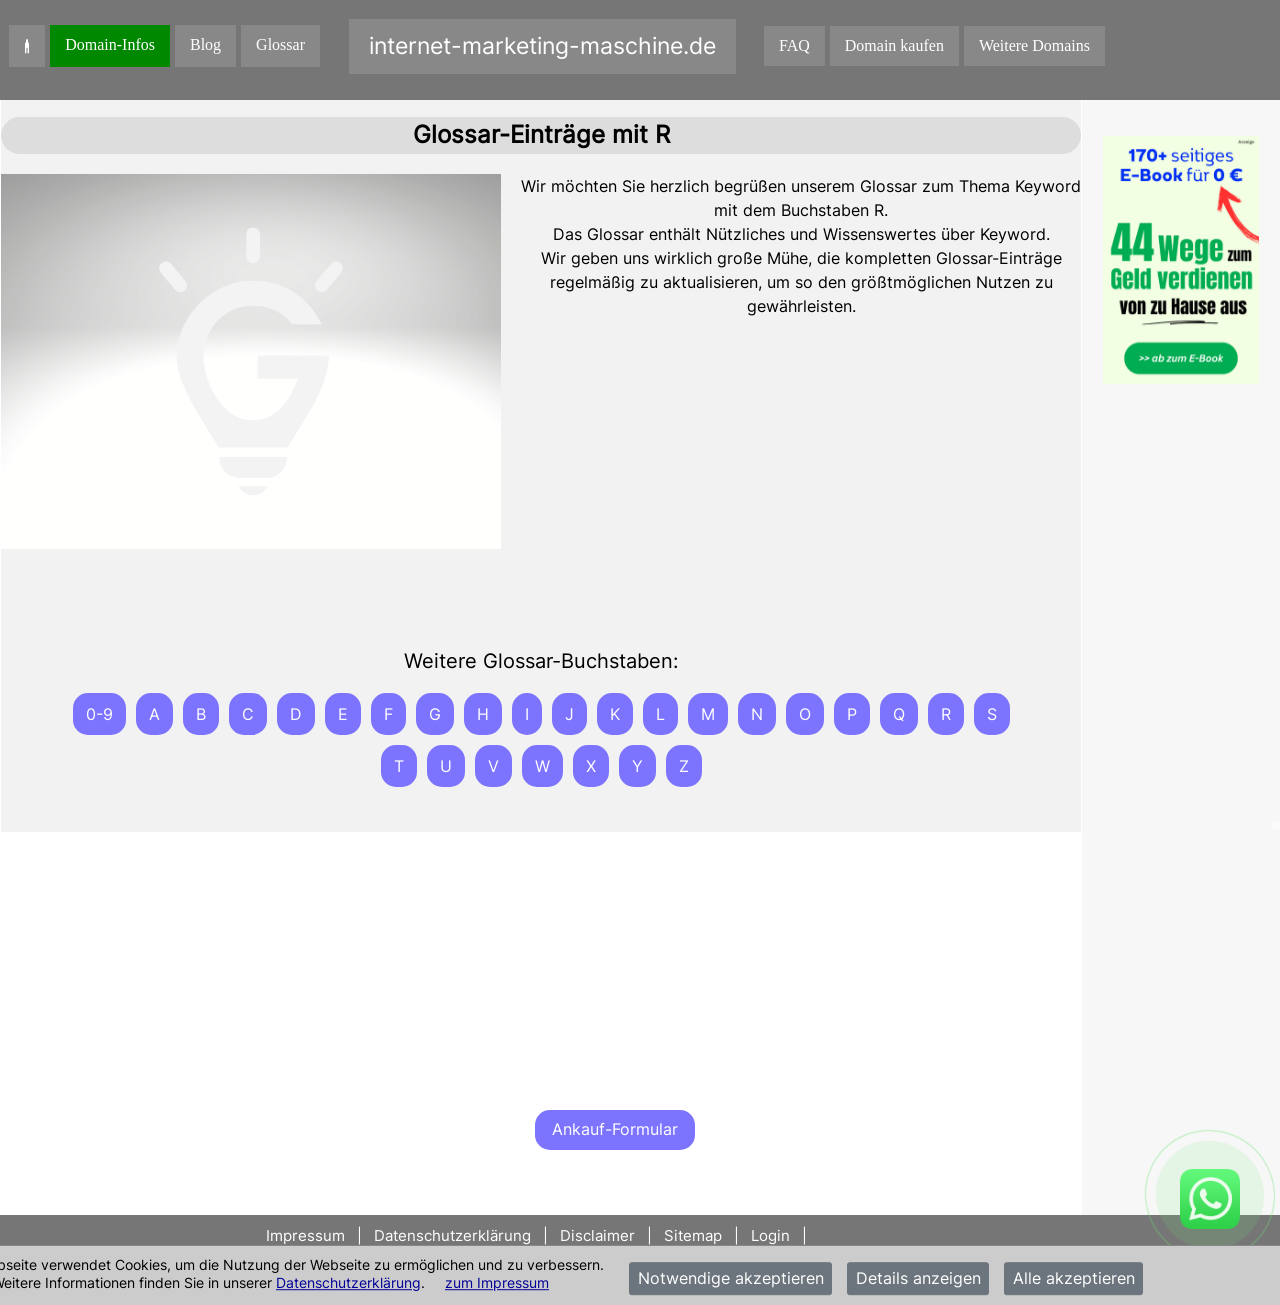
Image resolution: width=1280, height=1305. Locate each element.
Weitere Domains (1034, 45)
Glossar (280, 44)
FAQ (794, 45)
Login (770, 1235)
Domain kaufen (894, 45)
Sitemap (693, 1235)
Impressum (307, 1235)
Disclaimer (597, 1235)
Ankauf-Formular (615, 1129)
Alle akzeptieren (1074, 1279)
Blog (205, 44)
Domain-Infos (110, 44)
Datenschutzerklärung (348, 1282)
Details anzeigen (918, 1279)
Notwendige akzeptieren (731, 1279)
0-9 (99, 714)
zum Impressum (497, 1282)
